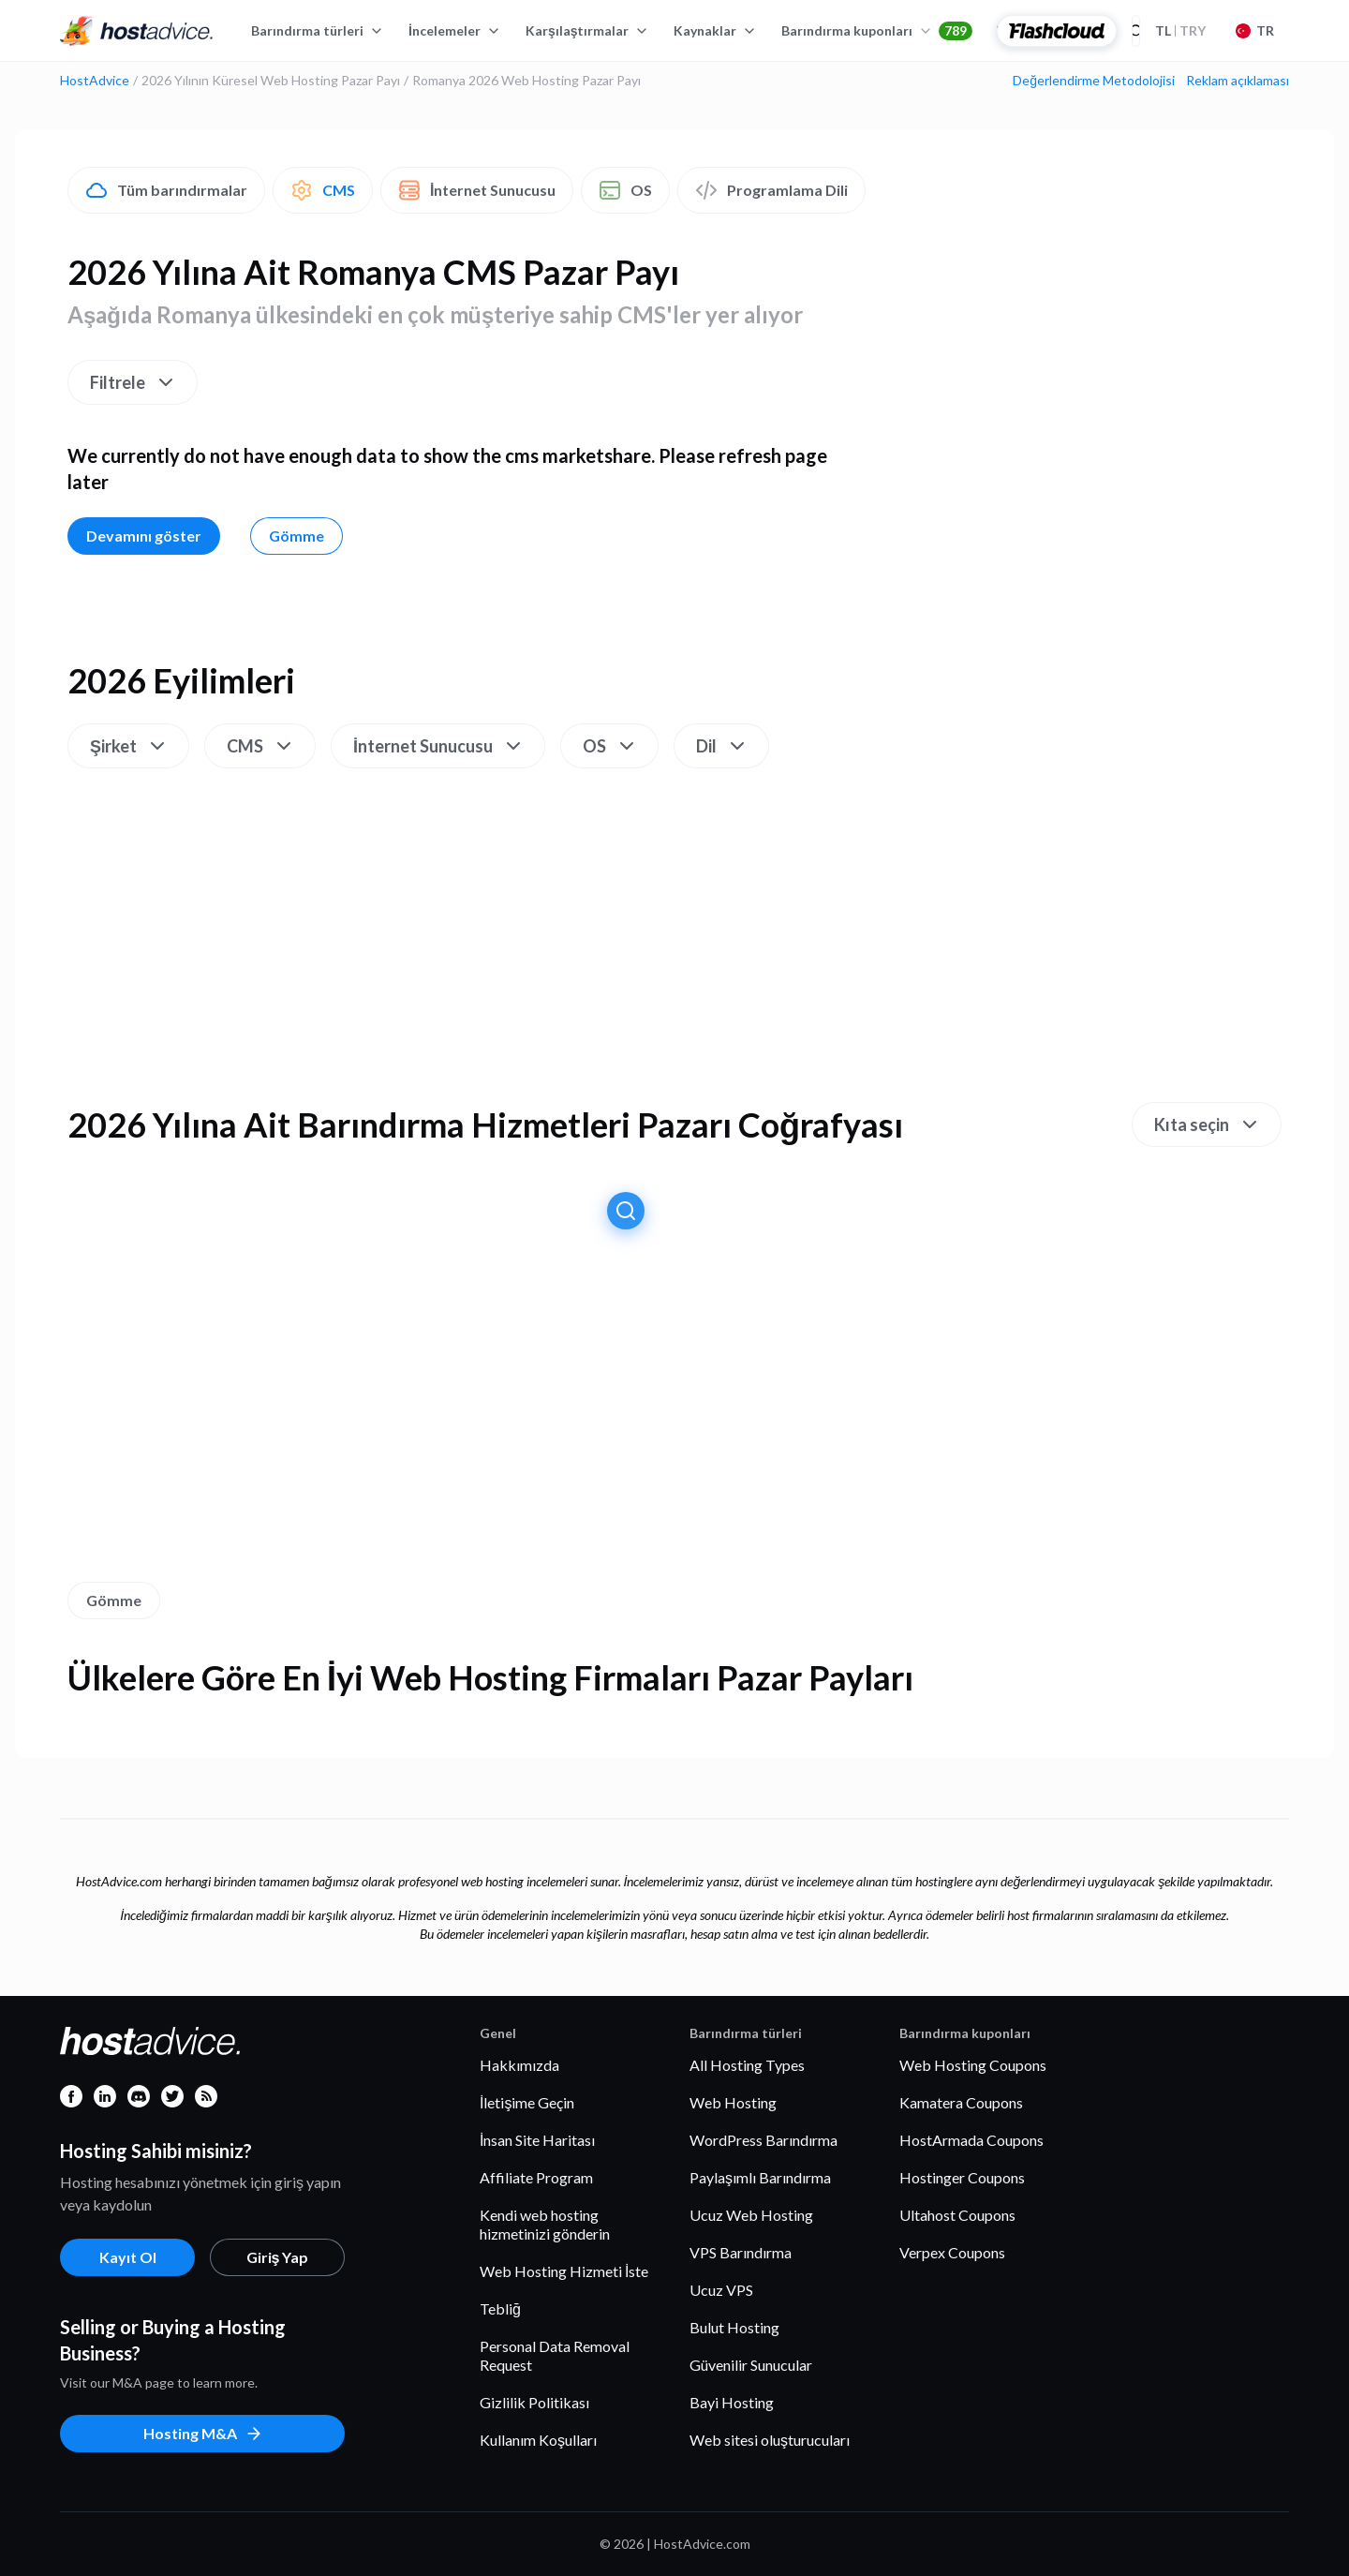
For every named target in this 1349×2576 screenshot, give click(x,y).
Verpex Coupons (952, 2252)
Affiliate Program (536, 2177)
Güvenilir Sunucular (750, 2365)
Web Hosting (733, 2102)
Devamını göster (143, 535)
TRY (1180, 30)
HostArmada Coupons (971, 2140)
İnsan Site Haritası (537, 2140)
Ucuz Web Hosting (751, 2215)
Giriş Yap (277, 2257)
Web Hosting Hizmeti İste (564, 2271)
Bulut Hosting (734, 2327)
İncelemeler (454, 30)
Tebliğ (500, 2308)
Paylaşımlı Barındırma (760, 2177)
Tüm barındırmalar (166, 190)
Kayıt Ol (127, 2257)
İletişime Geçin (527, 2102)
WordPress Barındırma (763, 2140)
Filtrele (133, 382)
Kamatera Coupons (961, 2102)
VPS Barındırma (740, 2252)
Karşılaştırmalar (588, 30)
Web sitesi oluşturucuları (769, 2440)
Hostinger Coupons (962, 2177)
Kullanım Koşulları (538, 2440)
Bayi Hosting (731, 2402)
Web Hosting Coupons (972, 2065)
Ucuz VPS (721, 2290)
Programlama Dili (771, 190)
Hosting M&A (203, 2433)
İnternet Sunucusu (477, 190)
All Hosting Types (747, 2065)
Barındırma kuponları (876, 31)
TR (1255, 30)
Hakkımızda (519, 2065)
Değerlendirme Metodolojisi (1094, 80)
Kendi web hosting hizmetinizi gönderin (545, 2224)
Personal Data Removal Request (555, 2355)
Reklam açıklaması (1237, 80)
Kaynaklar (715, 30)
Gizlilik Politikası (534, 2402)
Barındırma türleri (317, 30)
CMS (322, 190)
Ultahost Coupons (957, 2215)
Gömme (296, 535)
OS (625, 190)
